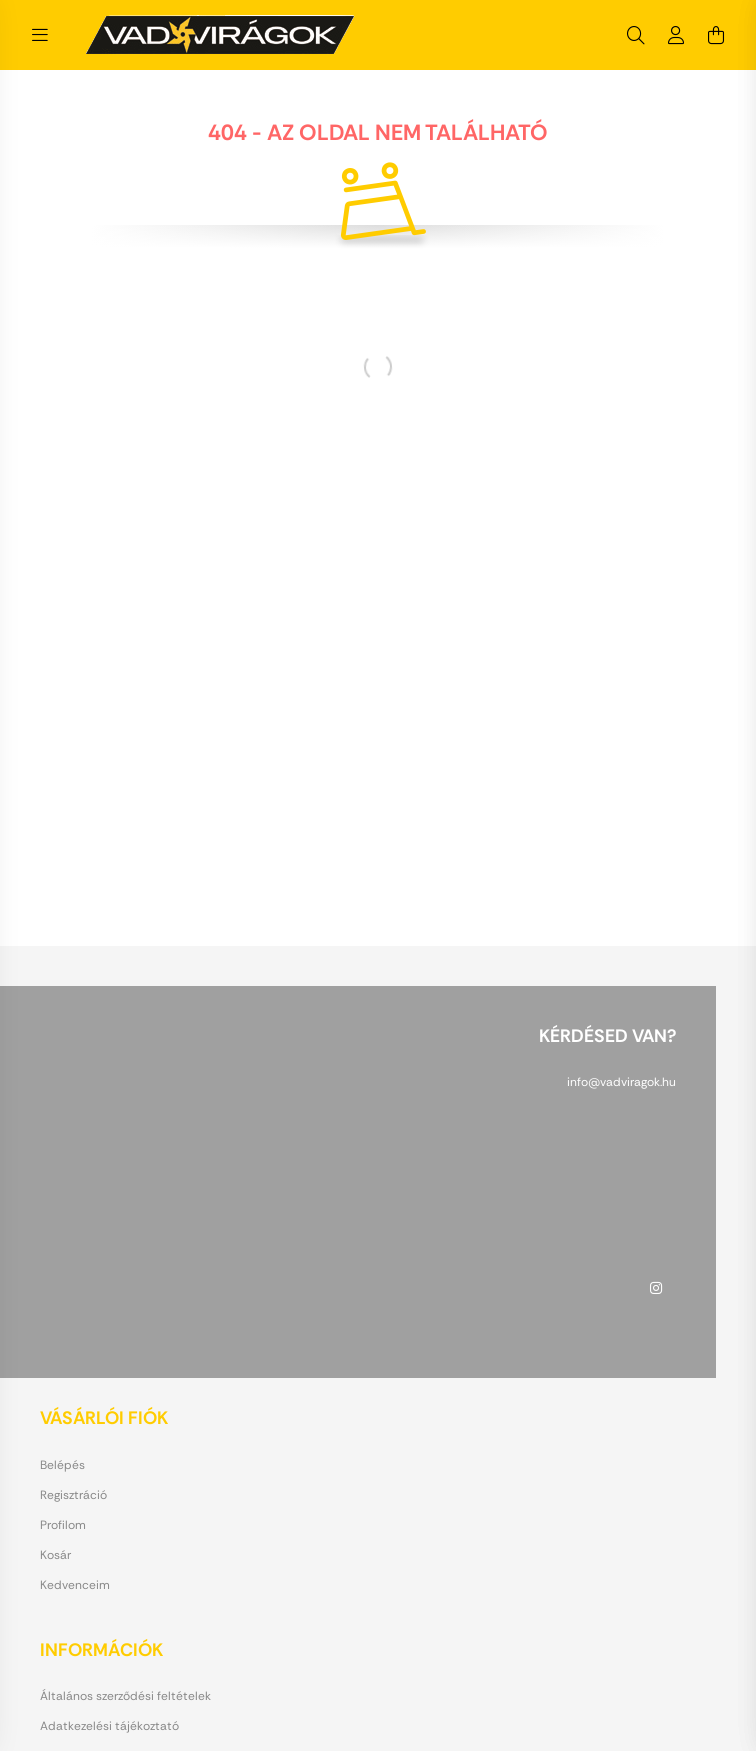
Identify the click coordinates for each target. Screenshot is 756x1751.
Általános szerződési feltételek (125, 1696)
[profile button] (676, 35)
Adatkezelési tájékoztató (109, 1726)
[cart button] (716, 35)
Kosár (55, 1555)
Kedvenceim (75, 1585)
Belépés (62, 1465)
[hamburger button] (40, 35)
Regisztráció (73, 1495)
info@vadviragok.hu (621, 1082)
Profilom (63, 1525)
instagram (656, 1288)
